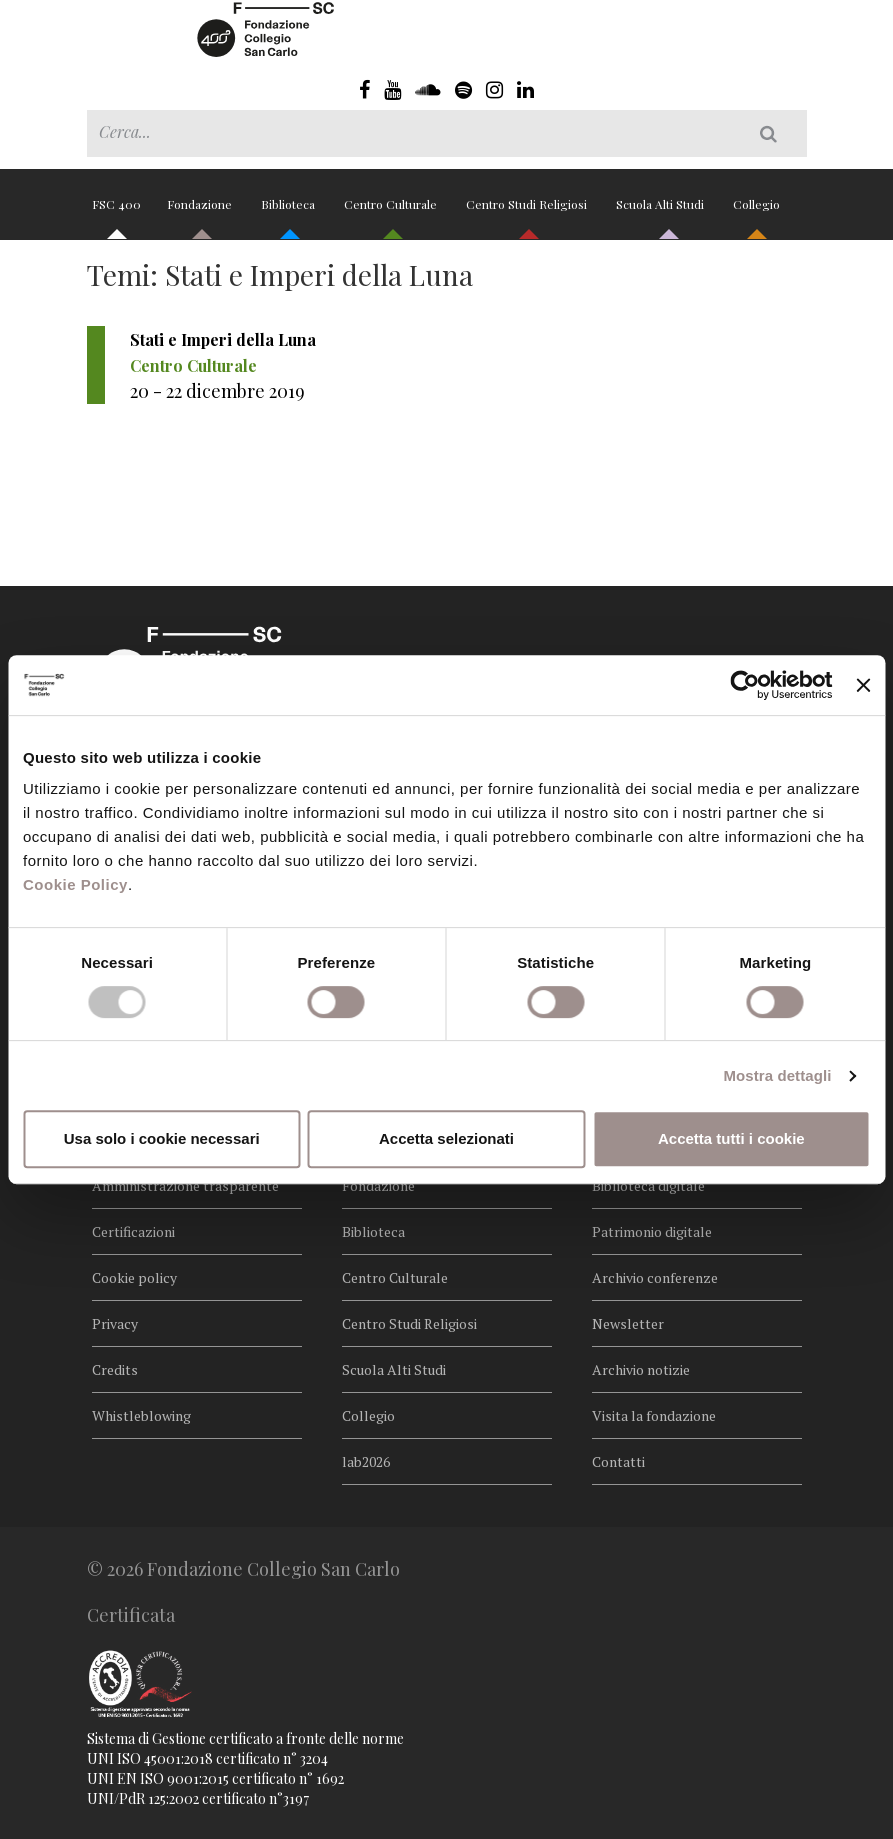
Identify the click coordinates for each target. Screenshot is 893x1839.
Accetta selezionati (446, 1138)
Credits (115, 1369)
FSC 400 (116, 212)
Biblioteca (289, 212)
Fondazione (201, 212)
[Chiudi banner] (863, 685)
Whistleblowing (141, 1415)
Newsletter (628, 1323)
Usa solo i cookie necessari (162, 1138)
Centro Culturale (392, 212)
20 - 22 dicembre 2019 (217, 391)
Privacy (115, 1323)
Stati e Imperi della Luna (223, 339)
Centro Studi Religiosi (528, 212)
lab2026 (366, 1461)
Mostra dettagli (777, 1075)
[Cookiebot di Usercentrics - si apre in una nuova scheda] (745, 685)
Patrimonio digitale (652, 1231)
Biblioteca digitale (648, 1185)
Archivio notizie (641, 1369)
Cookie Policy (75, 884)
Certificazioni (133, 1231)
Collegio (756, 212)
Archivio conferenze (655, 1277)
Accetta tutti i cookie (731, 1138)
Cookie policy (134, 1277)
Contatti (618, 1461)
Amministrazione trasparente (185, 1185)
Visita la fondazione (654, 1415)
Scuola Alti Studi (661, 212)
